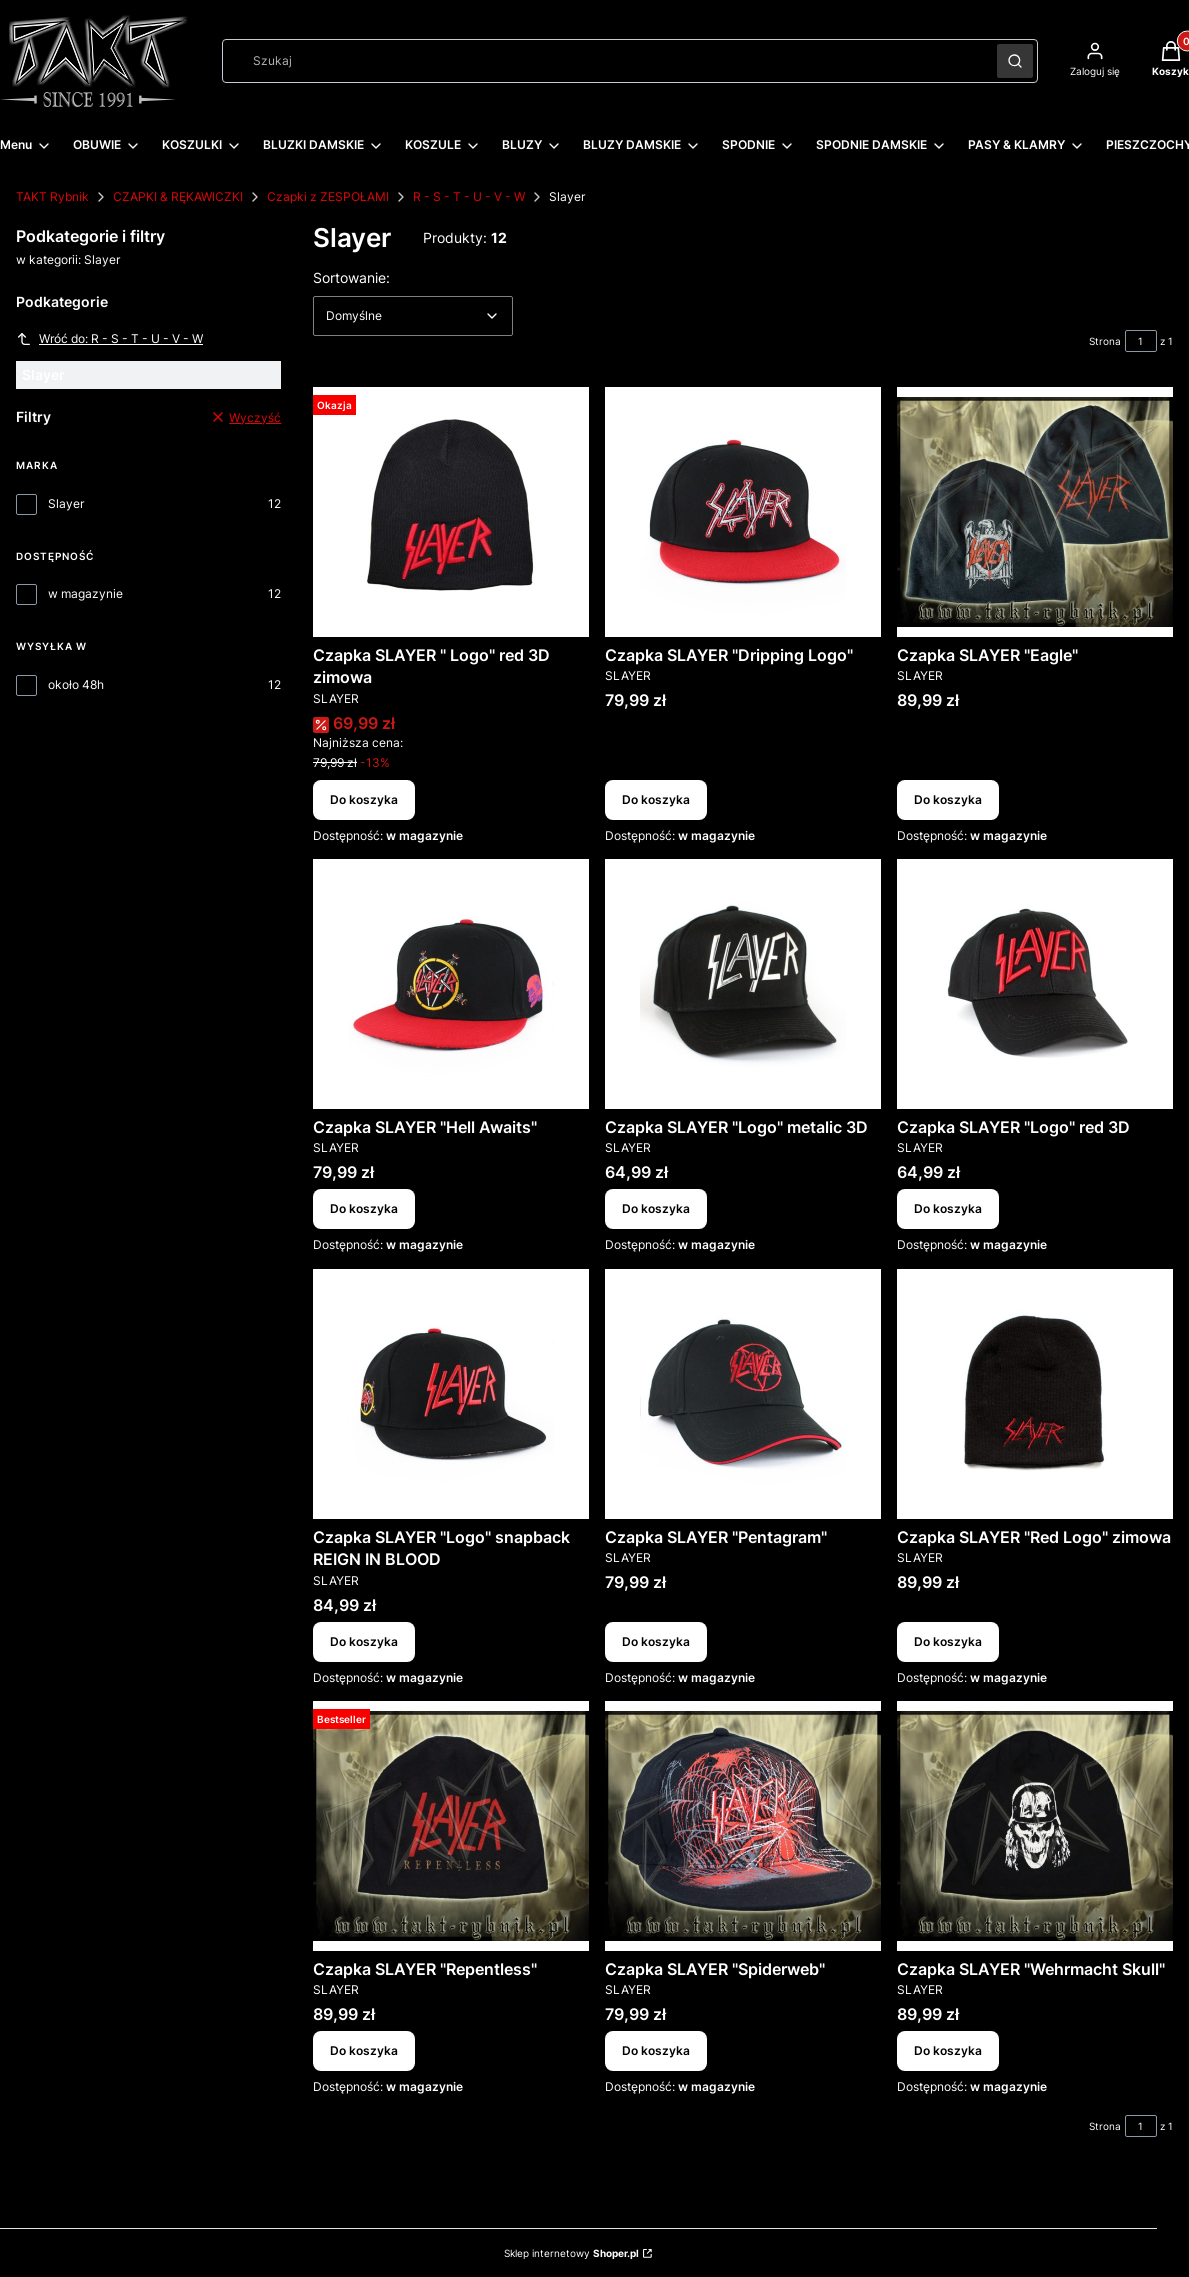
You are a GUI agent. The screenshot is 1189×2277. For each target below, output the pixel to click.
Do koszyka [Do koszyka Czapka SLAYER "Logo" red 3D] (948, 1209)
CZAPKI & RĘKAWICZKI (178, 196)
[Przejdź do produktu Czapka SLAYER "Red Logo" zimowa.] (1035, 1394)
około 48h (76, 684)
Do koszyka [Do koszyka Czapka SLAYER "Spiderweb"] (656, 2050)
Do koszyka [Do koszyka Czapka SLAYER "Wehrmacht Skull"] (948, 2050)
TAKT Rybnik (52, 196)
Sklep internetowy (571, 2253)
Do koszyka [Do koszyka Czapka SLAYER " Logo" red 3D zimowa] (364, 799)
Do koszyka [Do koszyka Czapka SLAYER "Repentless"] (364, 2050)
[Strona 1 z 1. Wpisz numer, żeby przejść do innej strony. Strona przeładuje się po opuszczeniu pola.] (1141, 341)
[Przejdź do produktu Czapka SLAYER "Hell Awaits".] (451, 984)
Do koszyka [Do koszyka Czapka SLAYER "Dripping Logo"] (656, 799)
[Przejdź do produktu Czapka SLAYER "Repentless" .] (451, 1826)
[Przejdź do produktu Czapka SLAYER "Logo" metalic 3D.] (743, 984)
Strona (1105, 341)
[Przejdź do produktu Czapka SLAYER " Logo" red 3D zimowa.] (451, 512)
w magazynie (85, 593)
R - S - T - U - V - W (469, 196)
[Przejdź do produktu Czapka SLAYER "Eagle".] (1035, 512)
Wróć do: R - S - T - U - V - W (109, 339)
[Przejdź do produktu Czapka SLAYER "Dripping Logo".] (743, 512)
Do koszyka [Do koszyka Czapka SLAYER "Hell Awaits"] (364, 1209)
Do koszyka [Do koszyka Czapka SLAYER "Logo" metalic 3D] (656, 1209)
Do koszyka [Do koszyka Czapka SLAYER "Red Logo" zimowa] (948, 1641)
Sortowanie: (351, 277)
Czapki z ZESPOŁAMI (328, 196)
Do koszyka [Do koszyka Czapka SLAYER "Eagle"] (948, 799)
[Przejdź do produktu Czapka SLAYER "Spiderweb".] (743, 1826)
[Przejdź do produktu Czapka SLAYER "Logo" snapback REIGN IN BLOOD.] (451, 1394)
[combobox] (603, 61)
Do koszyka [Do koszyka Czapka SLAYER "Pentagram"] (656, 1641)
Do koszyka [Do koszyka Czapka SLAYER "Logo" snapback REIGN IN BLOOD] (364, 1641)
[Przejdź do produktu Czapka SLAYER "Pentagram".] (743, 1394)
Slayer (66, 503)
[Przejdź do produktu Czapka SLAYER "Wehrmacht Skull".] (1035, 1826)
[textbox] (413, 316)
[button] (1015, 61)
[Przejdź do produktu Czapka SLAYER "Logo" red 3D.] (1035, 984)
